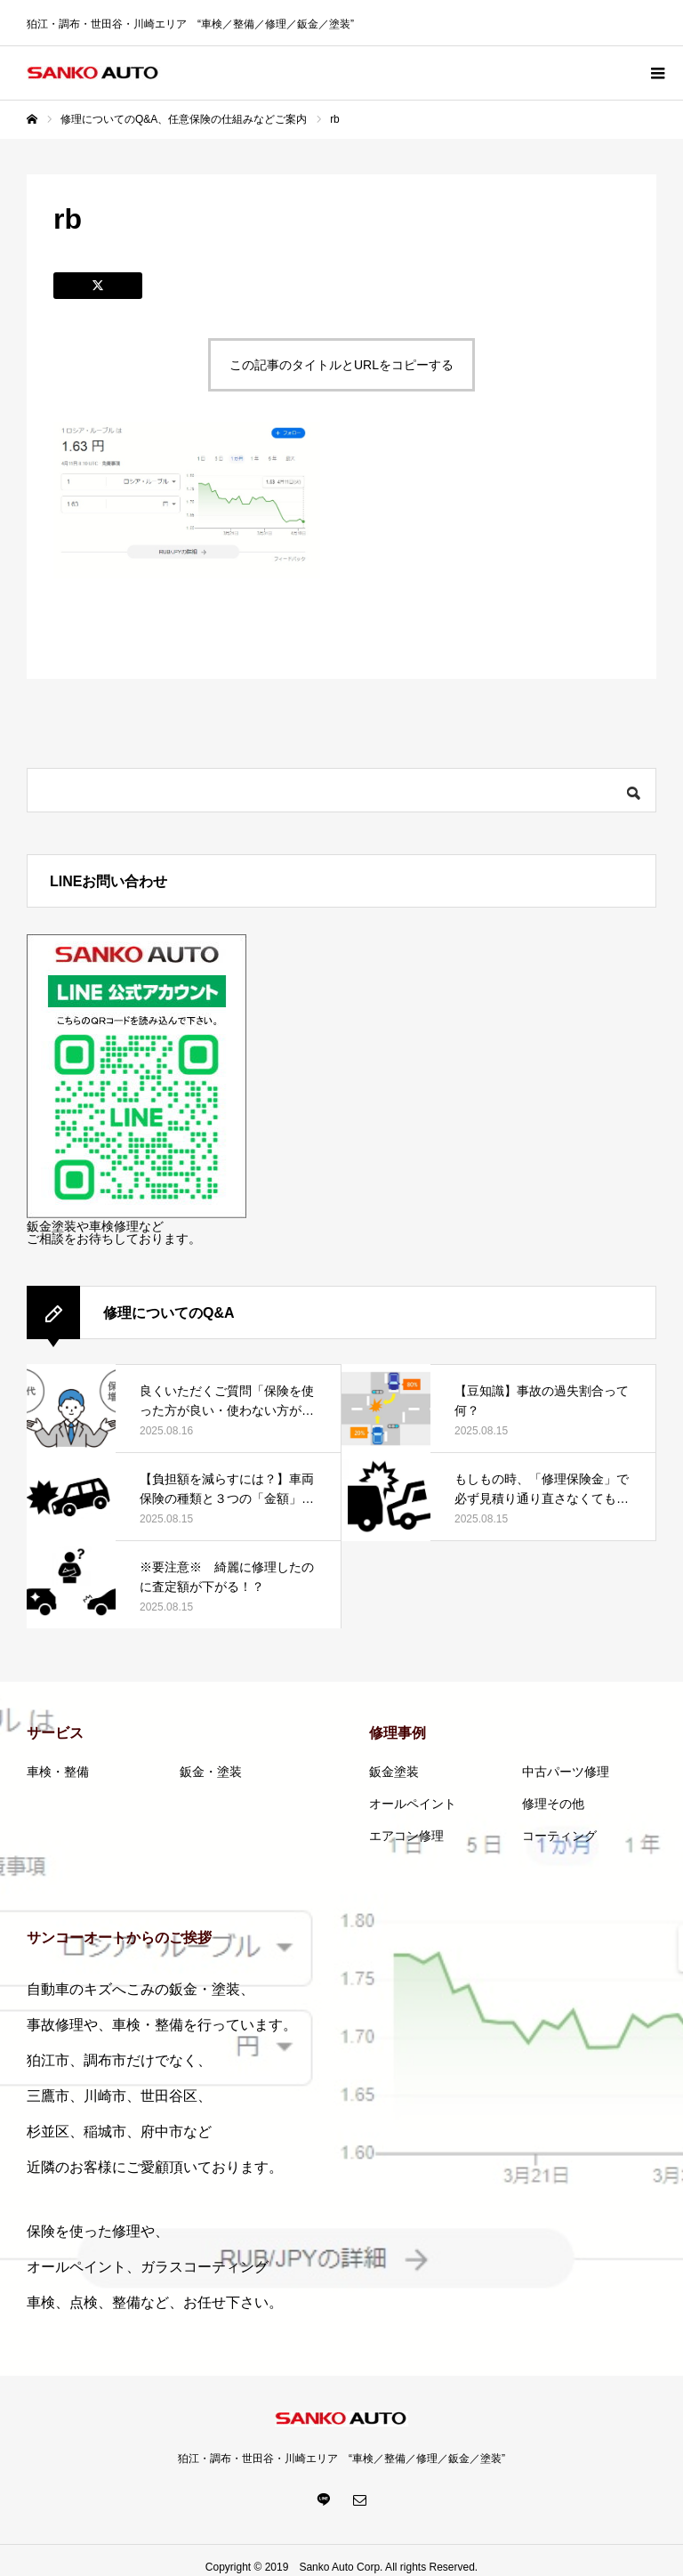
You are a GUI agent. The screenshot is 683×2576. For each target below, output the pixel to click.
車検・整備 (58, 1771)
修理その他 (553, 1804)
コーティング (559, 1836)
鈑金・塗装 (211, 1771)
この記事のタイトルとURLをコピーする (341, 365)
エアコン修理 (406, 1836)
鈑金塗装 (394, 1771)
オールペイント (412, 1804)
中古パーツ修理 (565, 1771)
